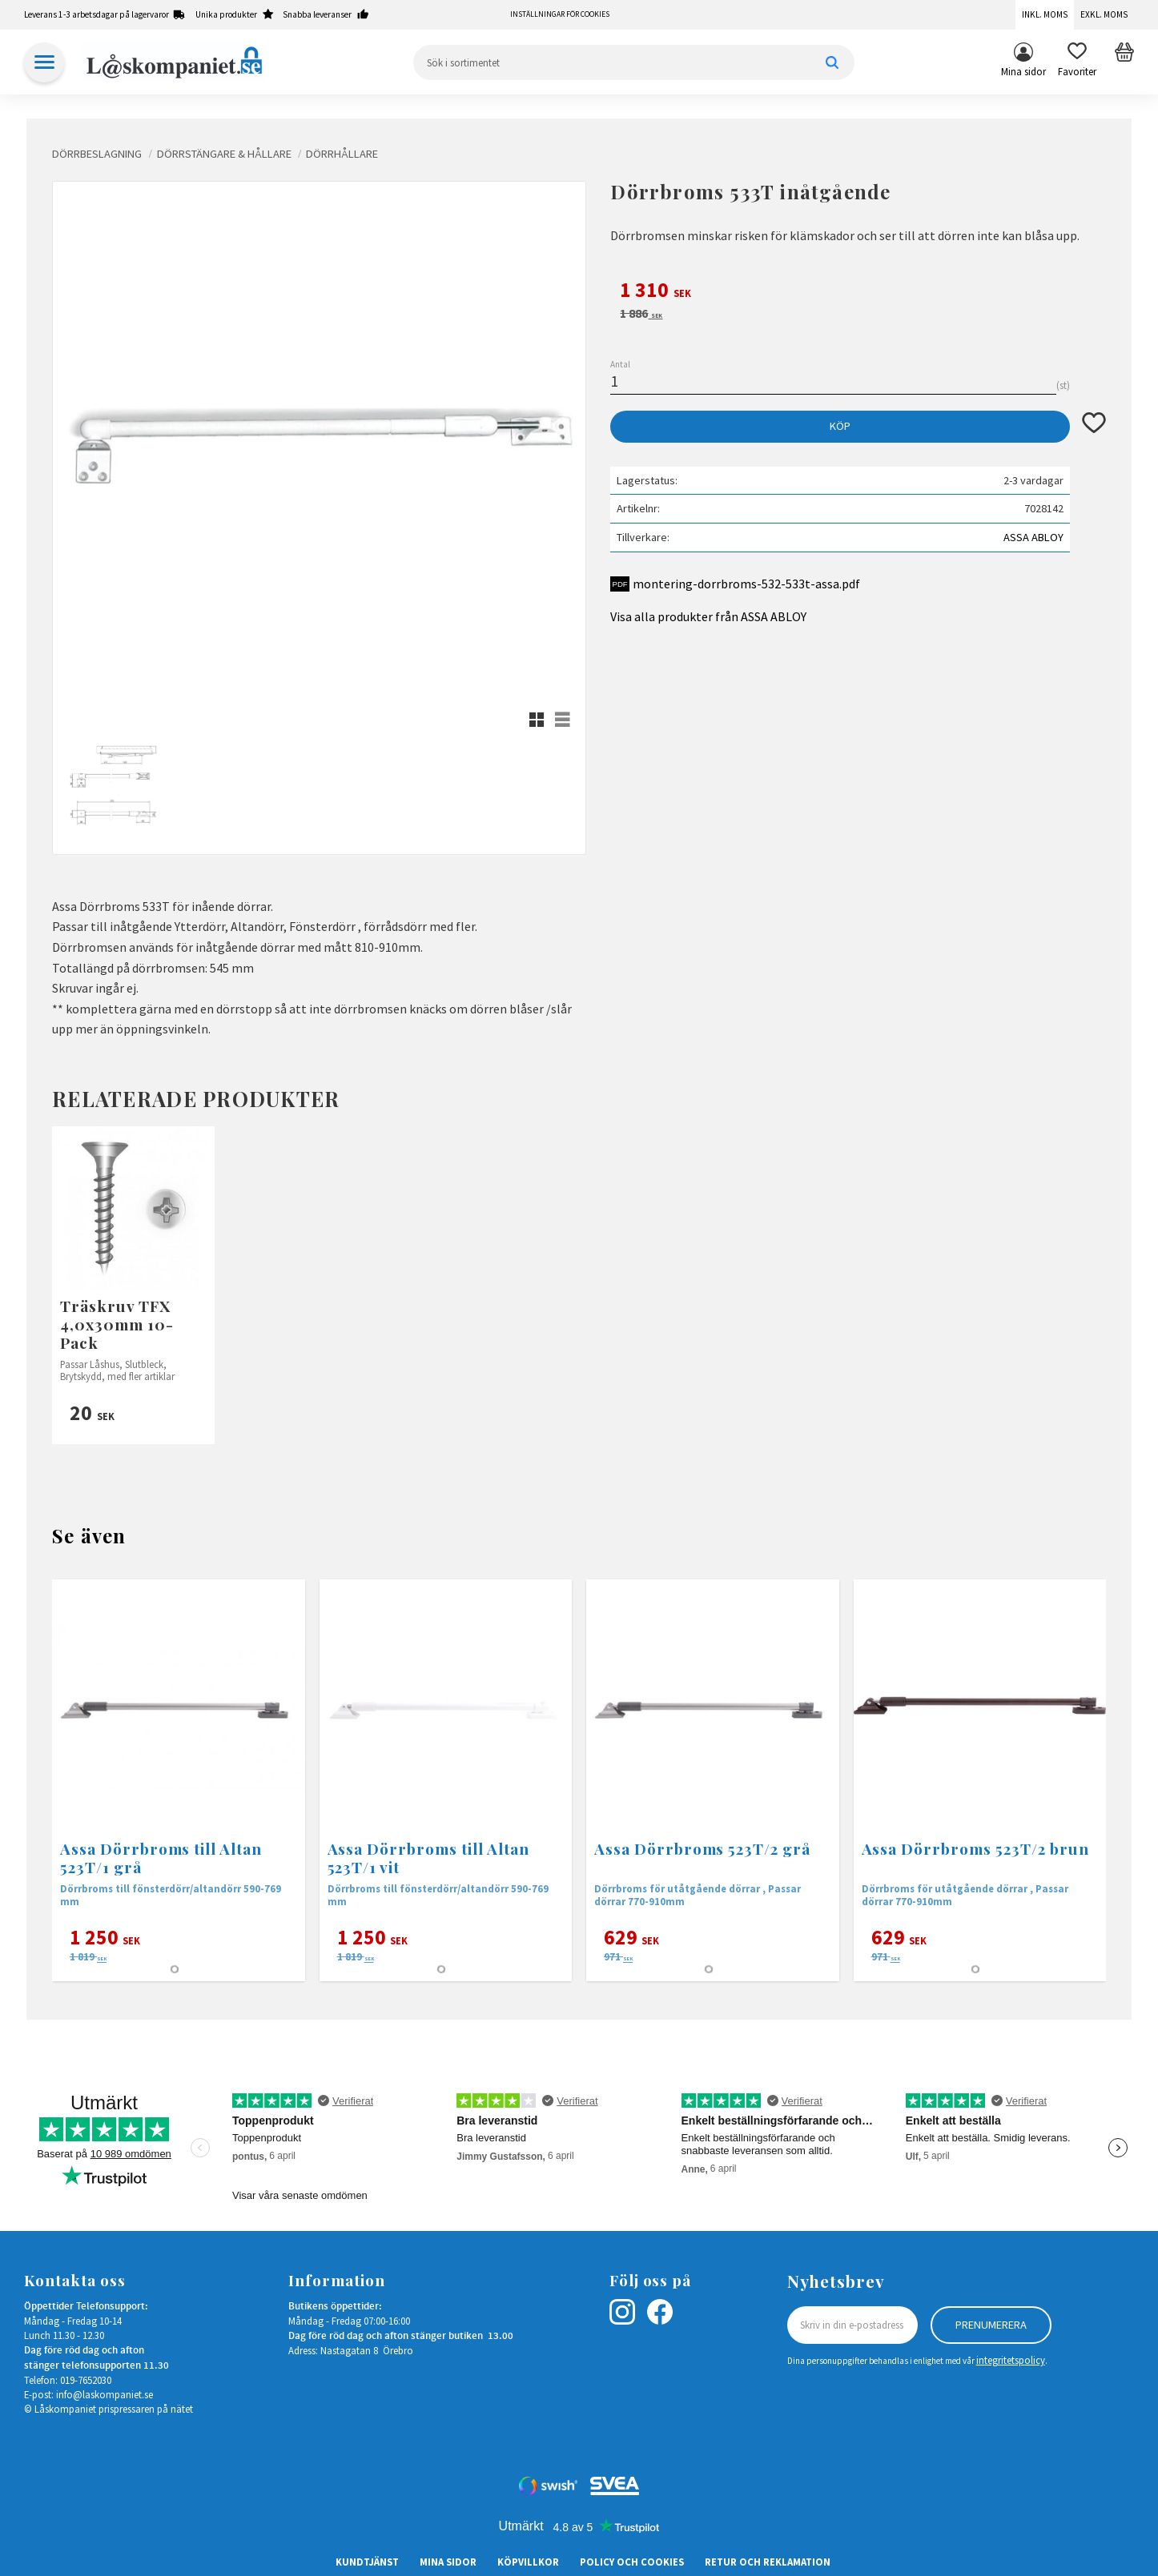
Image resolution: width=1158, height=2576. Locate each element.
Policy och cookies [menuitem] (632, 2561)
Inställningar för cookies (559, 14)
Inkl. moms (1045, 14)
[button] (1077, 62)
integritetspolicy (1010, 2359)
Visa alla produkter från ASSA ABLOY (708, 616)
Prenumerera (991, 2324)
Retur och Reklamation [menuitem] (767, 2561)
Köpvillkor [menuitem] (528, 2561)
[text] (858, 292)
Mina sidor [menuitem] (1023, 71)
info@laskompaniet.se (104, 2394)
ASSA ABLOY (1033, 537)
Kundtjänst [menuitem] (367, 2561)
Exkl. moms (1104, 14)
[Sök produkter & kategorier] (633, 62)
